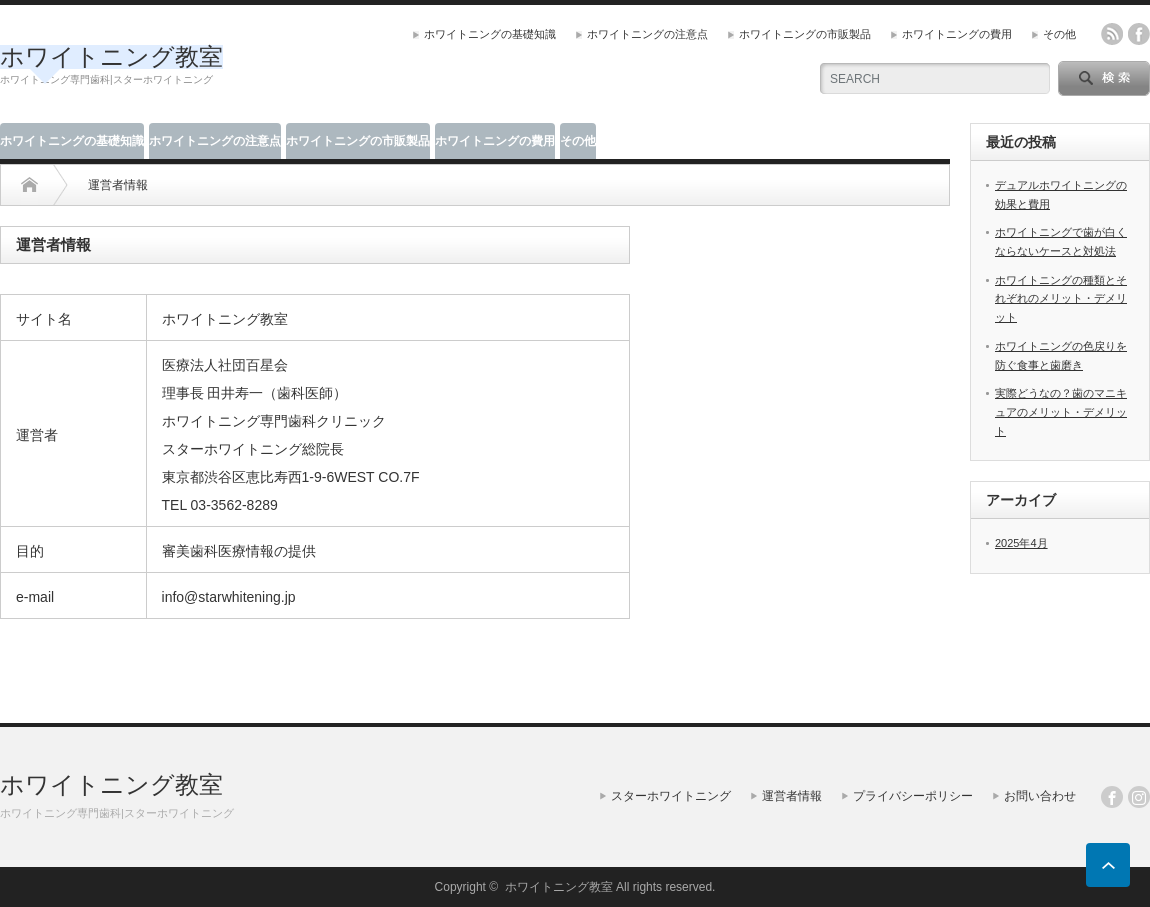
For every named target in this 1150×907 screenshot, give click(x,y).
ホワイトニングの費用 (957, 34)
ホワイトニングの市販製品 (805, 34)
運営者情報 (792, 796)
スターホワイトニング (671, 796)
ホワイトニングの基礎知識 (490, 34)
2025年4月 (1021, 543)
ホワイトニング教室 (111, 56)
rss (1112, 34)
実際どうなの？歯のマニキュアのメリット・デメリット (1061, 411)
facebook (1139, 34)
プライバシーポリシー (913, 796)
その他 (1059, 34)
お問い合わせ (1040, 796)
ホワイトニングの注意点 (647, 34)
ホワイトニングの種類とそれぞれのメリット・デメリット (1061, 298)
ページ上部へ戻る (1108, 865)
